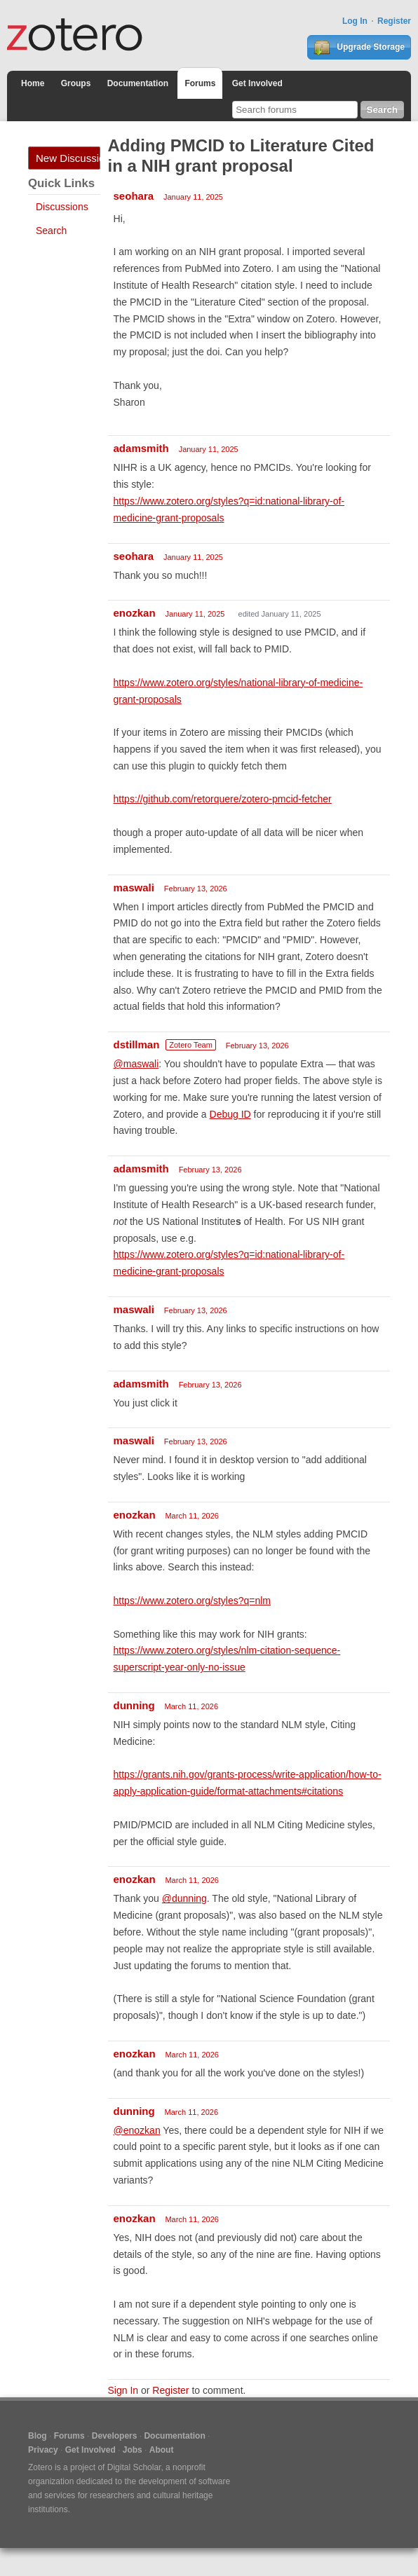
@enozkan (137, 2130)
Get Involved (257, 83)
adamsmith (141, 448)
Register (394, 21)
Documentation (137, 83)
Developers (114, 2436)
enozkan (135, 613)
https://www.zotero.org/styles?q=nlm (192, 1600)
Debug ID (230, 1114)
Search (51, 230)
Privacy (43, 2450)
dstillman (137, 1044)
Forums (199, 83)
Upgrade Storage (359, 47)
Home (32, 83)
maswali (134, 887)
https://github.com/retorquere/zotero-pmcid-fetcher (223, 798)
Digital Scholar (134, 2467)
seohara (134, 196)
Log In (355, 21)
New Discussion (68, 158)
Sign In (123, 2390)
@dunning (184, 1898)
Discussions (62, 206)
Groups (76, 83)
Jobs (132, 2450)
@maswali (136, 1063)
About (161, 2450)
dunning (134, 1705)
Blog (37, 2436)
